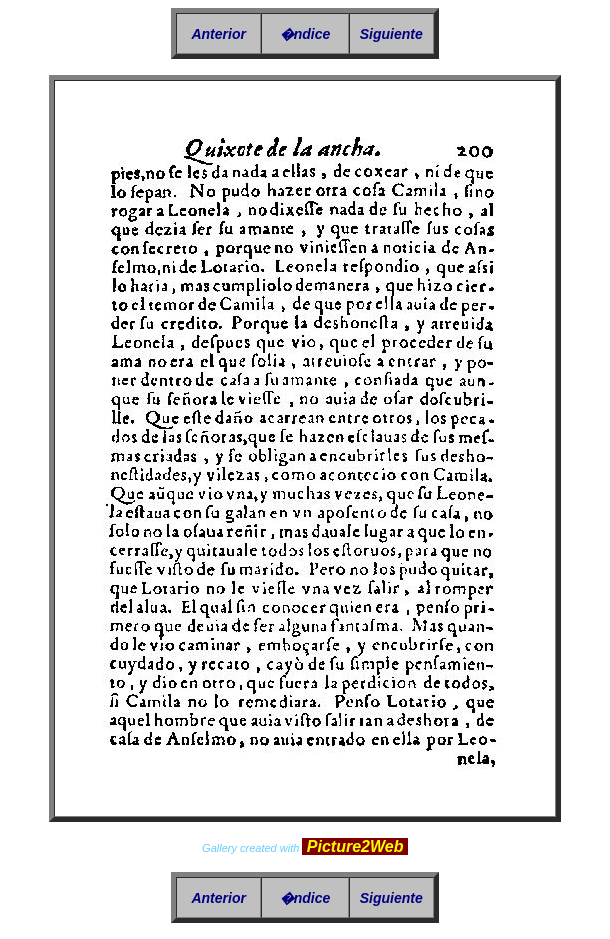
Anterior (218, 34)
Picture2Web (355, 846)
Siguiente (391, 34)
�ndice (305, 34)
